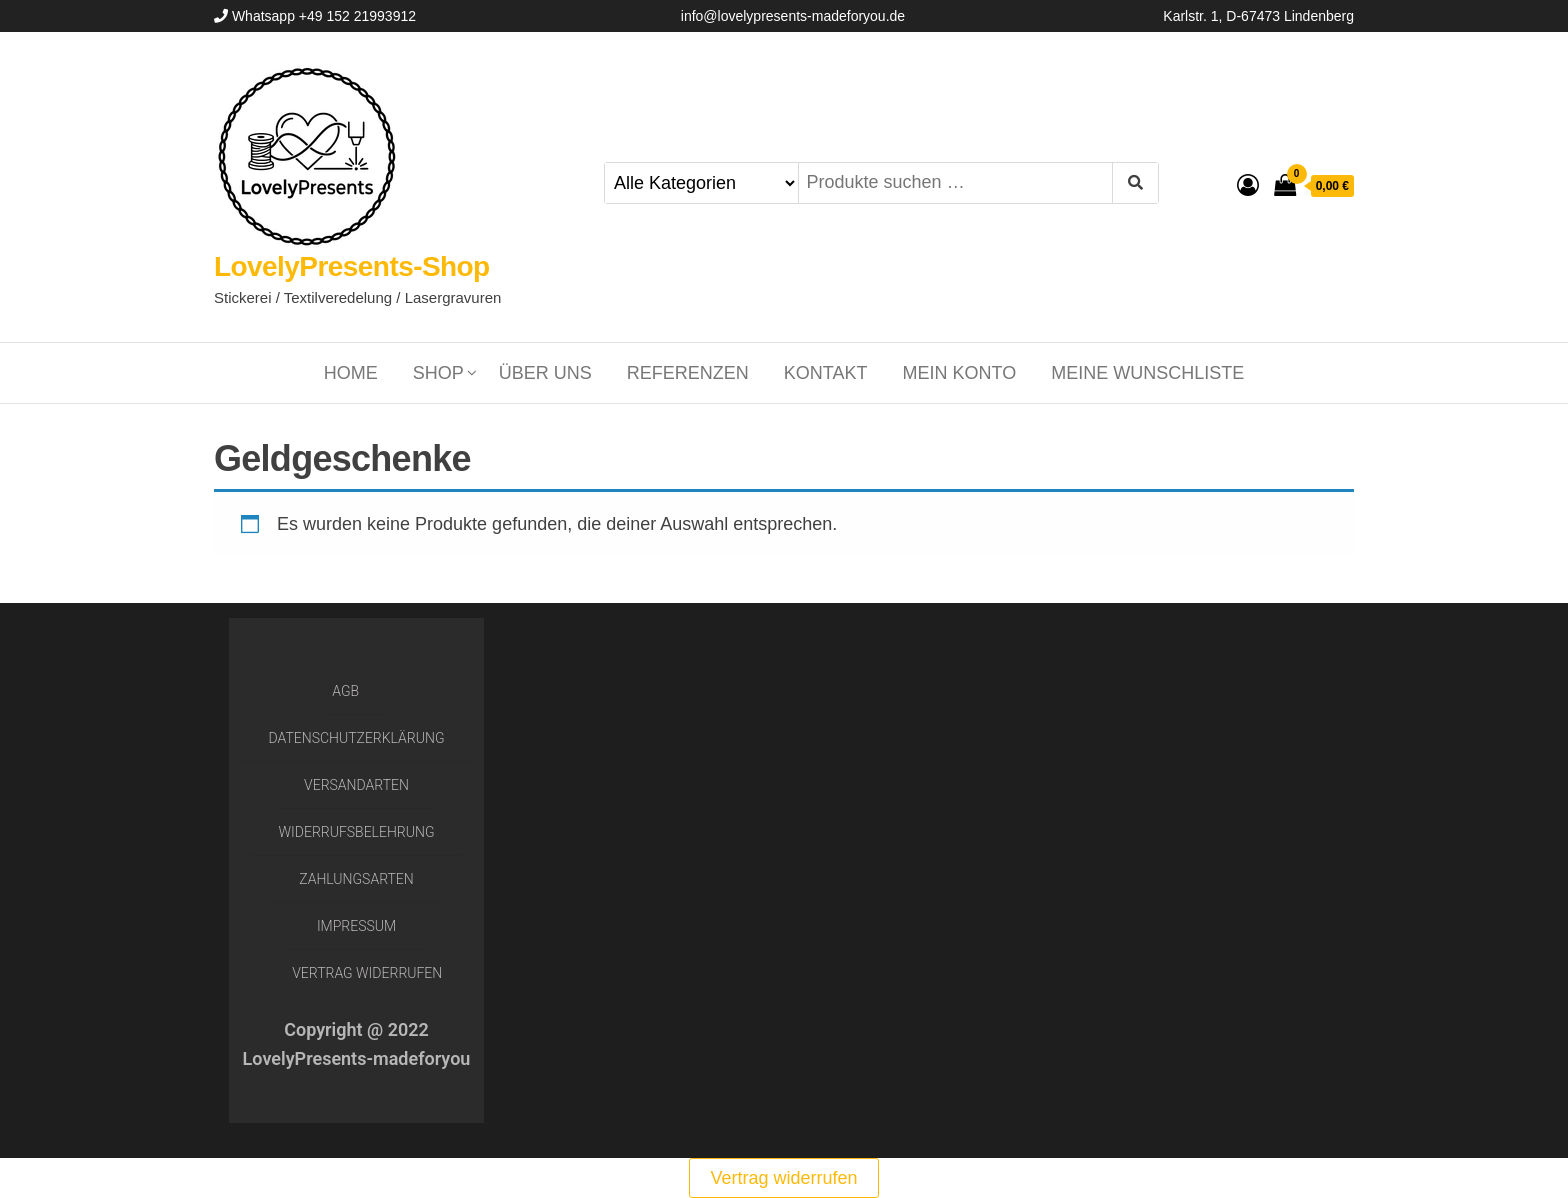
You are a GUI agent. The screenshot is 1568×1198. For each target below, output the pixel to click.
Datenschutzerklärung (357, 738)
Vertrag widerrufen (367, 973)
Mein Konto (960, 373)
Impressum (356, 926)
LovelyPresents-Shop (352, 266)
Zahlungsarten (356, 879)
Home (351, 373)
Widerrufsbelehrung (357, 832)
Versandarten (356, 785)
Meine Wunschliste (1147, 373)
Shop (438, 373)
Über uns (545, 373)
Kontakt (826, 373)
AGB (345, 691)
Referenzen (688, 373)
